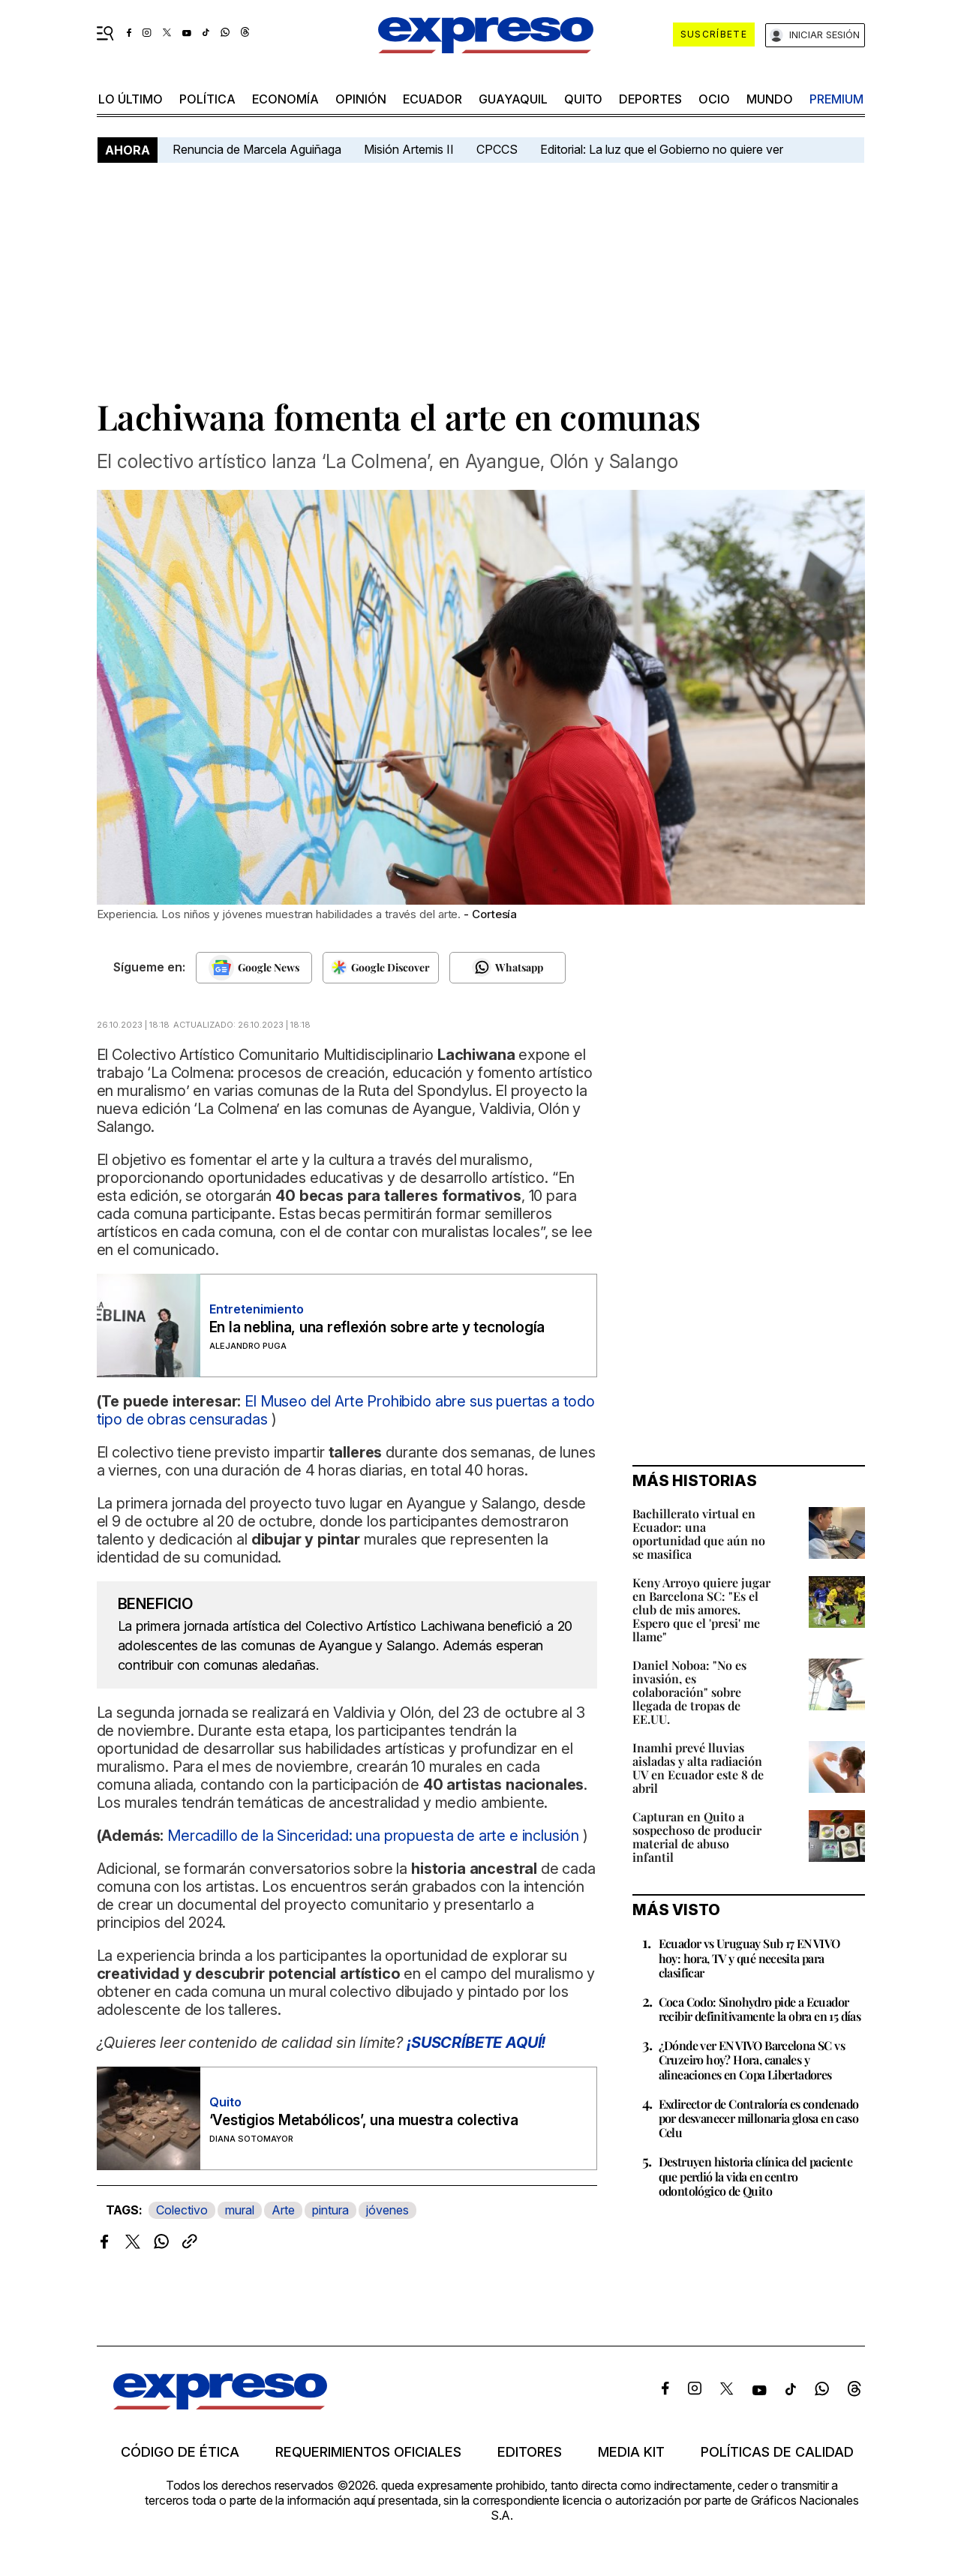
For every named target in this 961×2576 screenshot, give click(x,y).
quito (583, 99)
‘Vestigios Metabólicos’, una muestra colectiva (363, 2120)
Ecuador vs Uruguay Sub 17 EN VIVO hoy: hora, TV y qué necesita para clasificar (749, 1957)
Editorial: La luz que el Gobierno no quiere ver (661, 149)
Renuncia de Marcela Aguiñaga (257, 149)
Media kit (631, 2452)
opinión (360, 99)
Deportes (650, 99)
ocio (714, 99)
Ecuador (432, 99)
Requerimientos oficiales (368, 2452)
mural (239, 2209)
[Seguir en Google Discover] (381, 967)
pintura (330, 2209)
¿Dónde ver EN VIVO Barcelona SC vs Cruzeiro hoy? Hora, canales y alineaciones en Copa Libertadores (752, 2059)
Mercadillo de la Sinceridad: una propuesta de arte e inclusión (373, 1836)
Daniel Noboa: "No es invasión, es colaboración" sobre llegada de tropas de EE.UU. (689, 1692)
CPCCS (497, 149)
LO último (130, 99)
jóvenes (387, 2209)
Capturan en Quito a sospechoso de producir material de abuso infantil (696, 1837)
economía (285, 99)
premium (836, 99)
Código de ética (180, 2452)
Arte (283, 2209)
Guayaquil (513, 99)
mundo (769, 99)
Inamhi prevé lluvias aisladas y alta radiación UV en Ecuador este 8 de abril (698, 1768)
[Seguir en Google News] (254, 967)
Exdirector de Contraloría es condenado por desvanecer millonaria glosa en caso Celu (759, 2118)
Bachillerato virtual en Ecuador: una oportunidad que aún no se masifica (698, 1534)
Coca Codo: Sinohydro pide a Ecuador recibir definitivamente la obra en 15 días (760, 2009)
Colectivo (182, 2209)
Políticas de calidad (777, 2452)
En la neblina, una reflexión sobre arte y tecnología (377, 1327)
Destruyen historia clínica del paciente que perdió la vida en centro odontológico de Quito (756, 2176)
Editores (529, 2452)
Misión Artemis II (409, 149)
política (207, 99)
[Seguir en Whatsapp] (507, 967)
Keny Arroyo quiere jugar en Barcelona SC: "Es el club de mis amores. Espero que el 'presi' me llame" (701, 1609)
